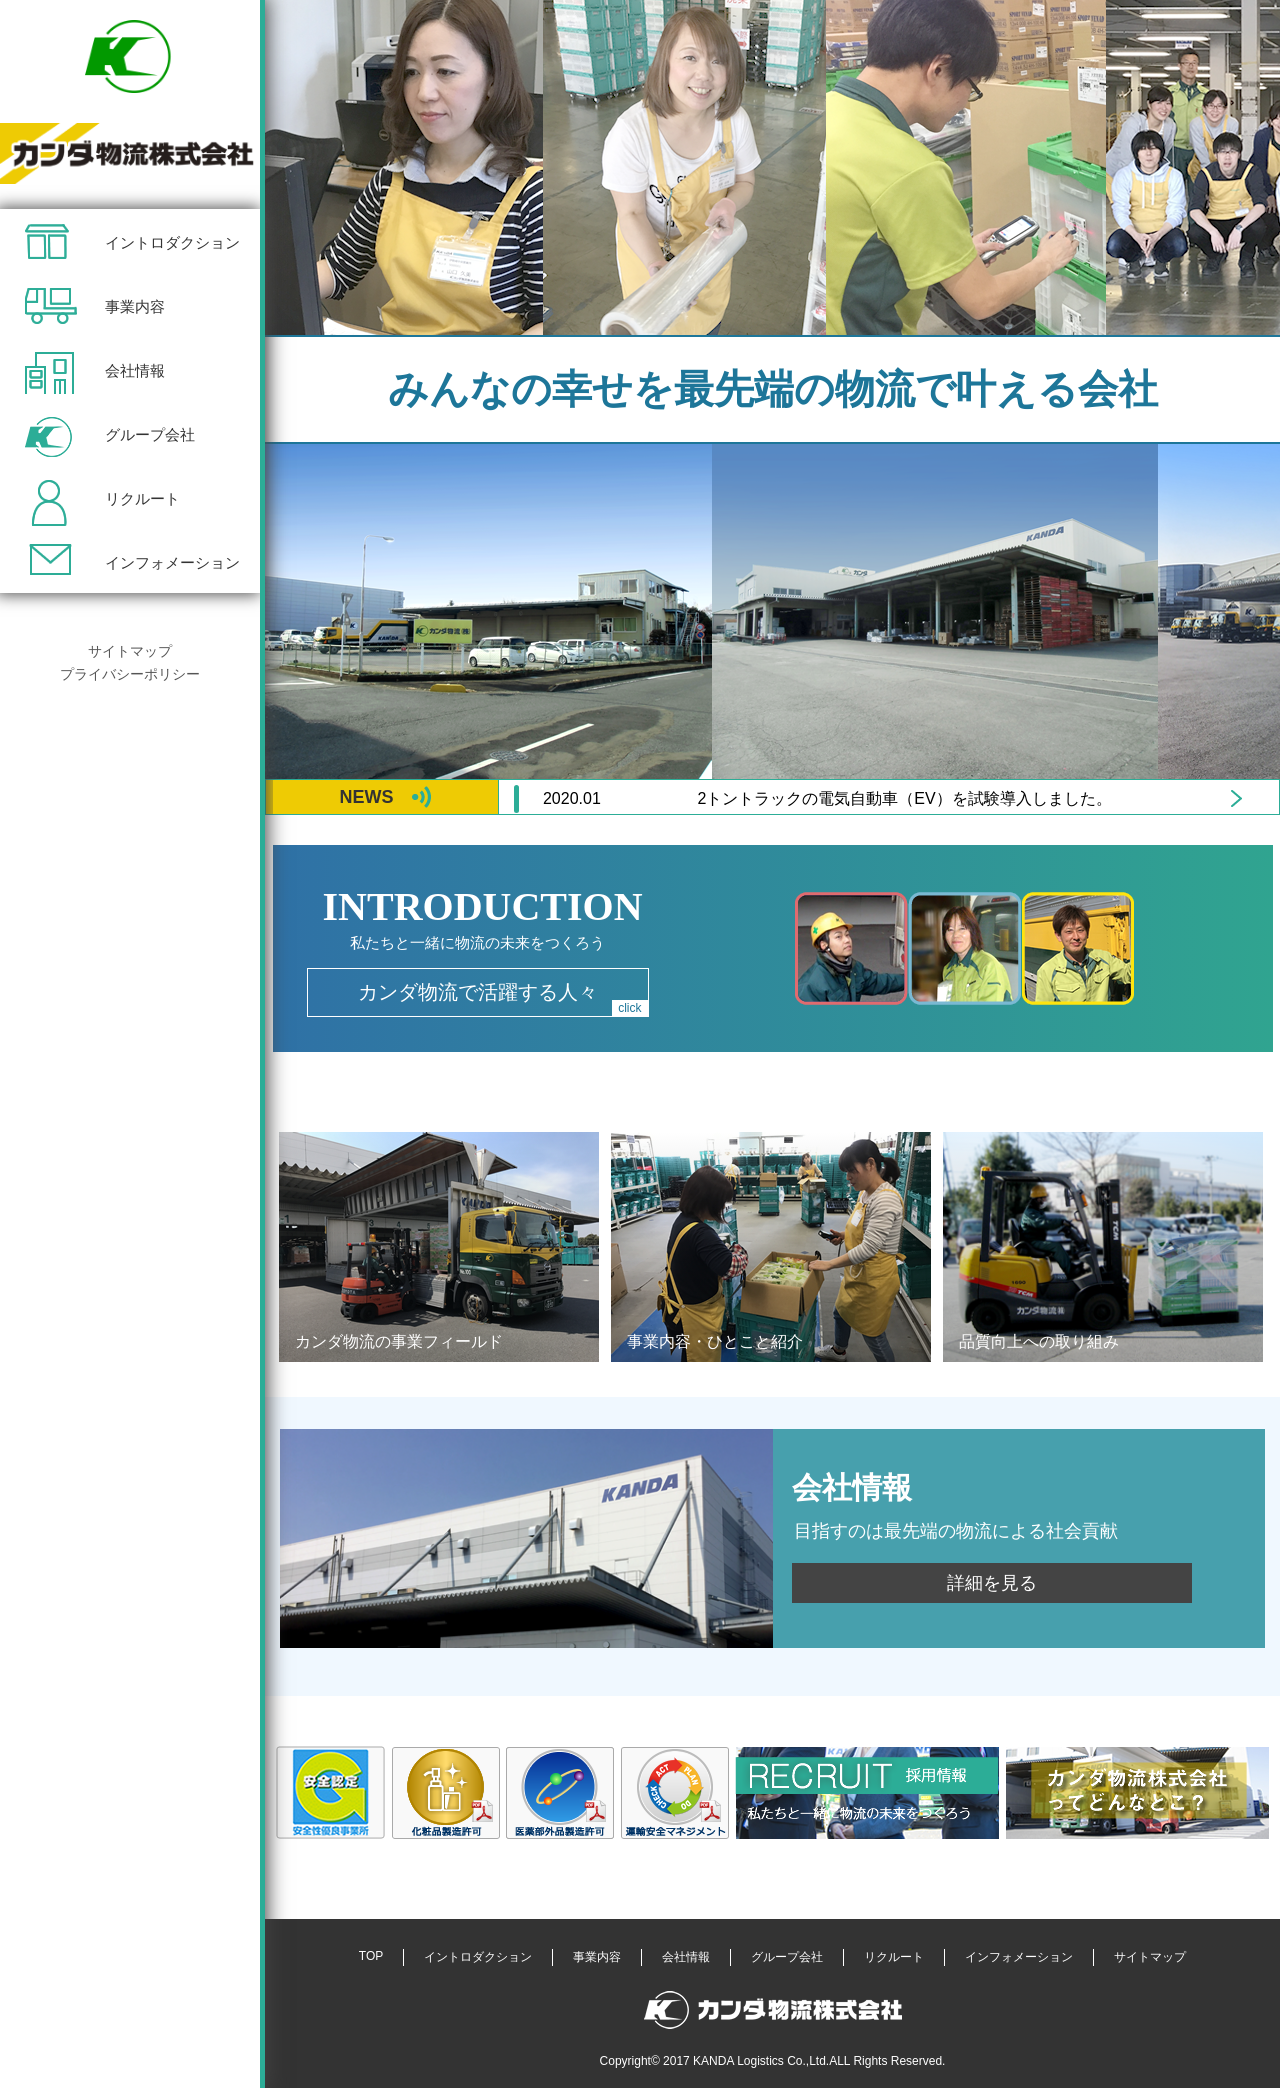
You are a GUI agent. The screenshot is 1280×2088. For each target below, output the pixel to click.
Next (1237, 799)
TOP (371, 1956)
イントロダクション (172, 242)
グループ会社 (150, 434)
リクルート (142, 498)
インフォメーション (172, 562)
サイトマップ (130, 651)
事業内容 (135, 306)
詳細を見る (992, 1583)
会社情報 (135, 370)
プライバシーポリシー (130, 674)
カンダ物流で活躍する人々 (503, 998)
